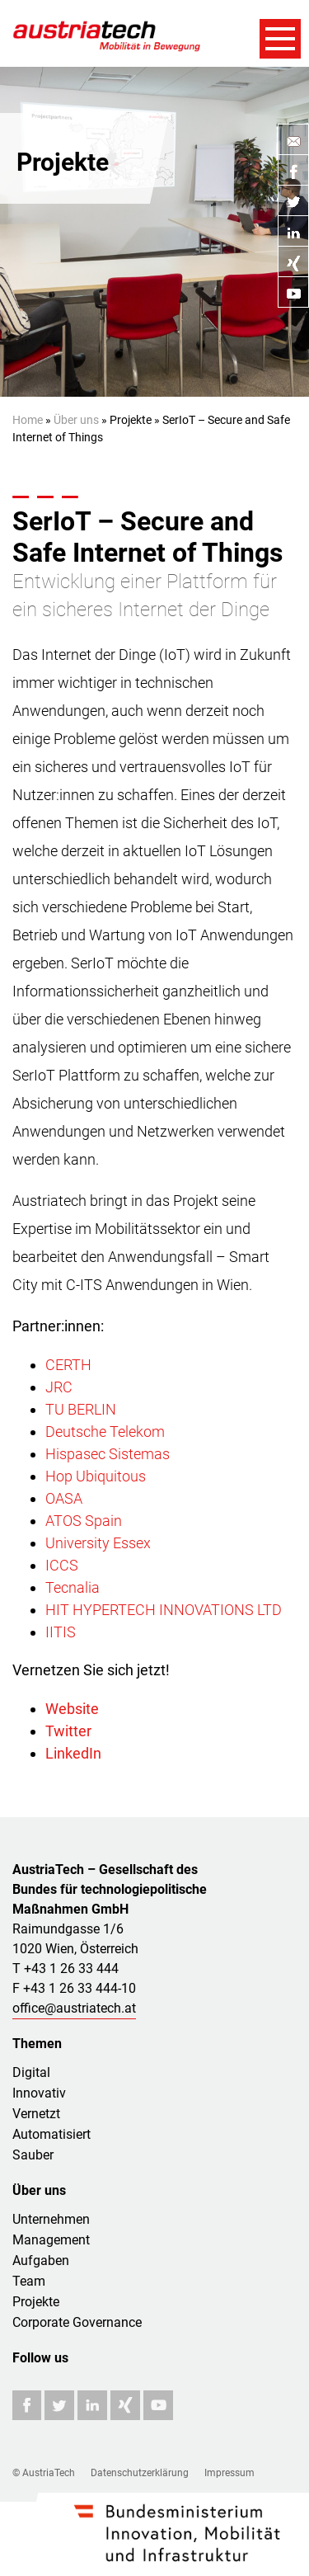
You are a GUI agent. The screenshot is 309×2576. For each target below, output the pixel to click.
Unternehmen (51, 2219)
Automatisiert (51, 2134)
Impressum (229, 2473)
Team (28, 2281)
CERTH (68, 1364)
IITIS (60, 1632)
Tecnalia (72, 1587)
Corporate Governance (77, 2322)
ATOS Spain (83, 1520)
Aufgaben (40, 2260)
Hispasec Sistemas (107, 1453)
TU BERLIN (80, 1409)
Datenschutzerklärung (140, 2473)
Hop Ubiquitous (95, 1476)
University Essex (98, 1543)
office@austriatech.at (74, 2008)
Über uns (76, 419)
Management (51, 2240)
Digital (31, 2072)
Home (27, 419)
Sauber (33, 2155)
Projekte (35, 2302)
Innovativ (39, 2093)
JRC (59, 1387)
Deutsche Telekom (105, 1431)
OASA (63, 1498)
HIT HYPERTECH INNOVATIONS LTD (163, 1609)
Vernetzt (36, 2114)
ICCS (61, 1565)
